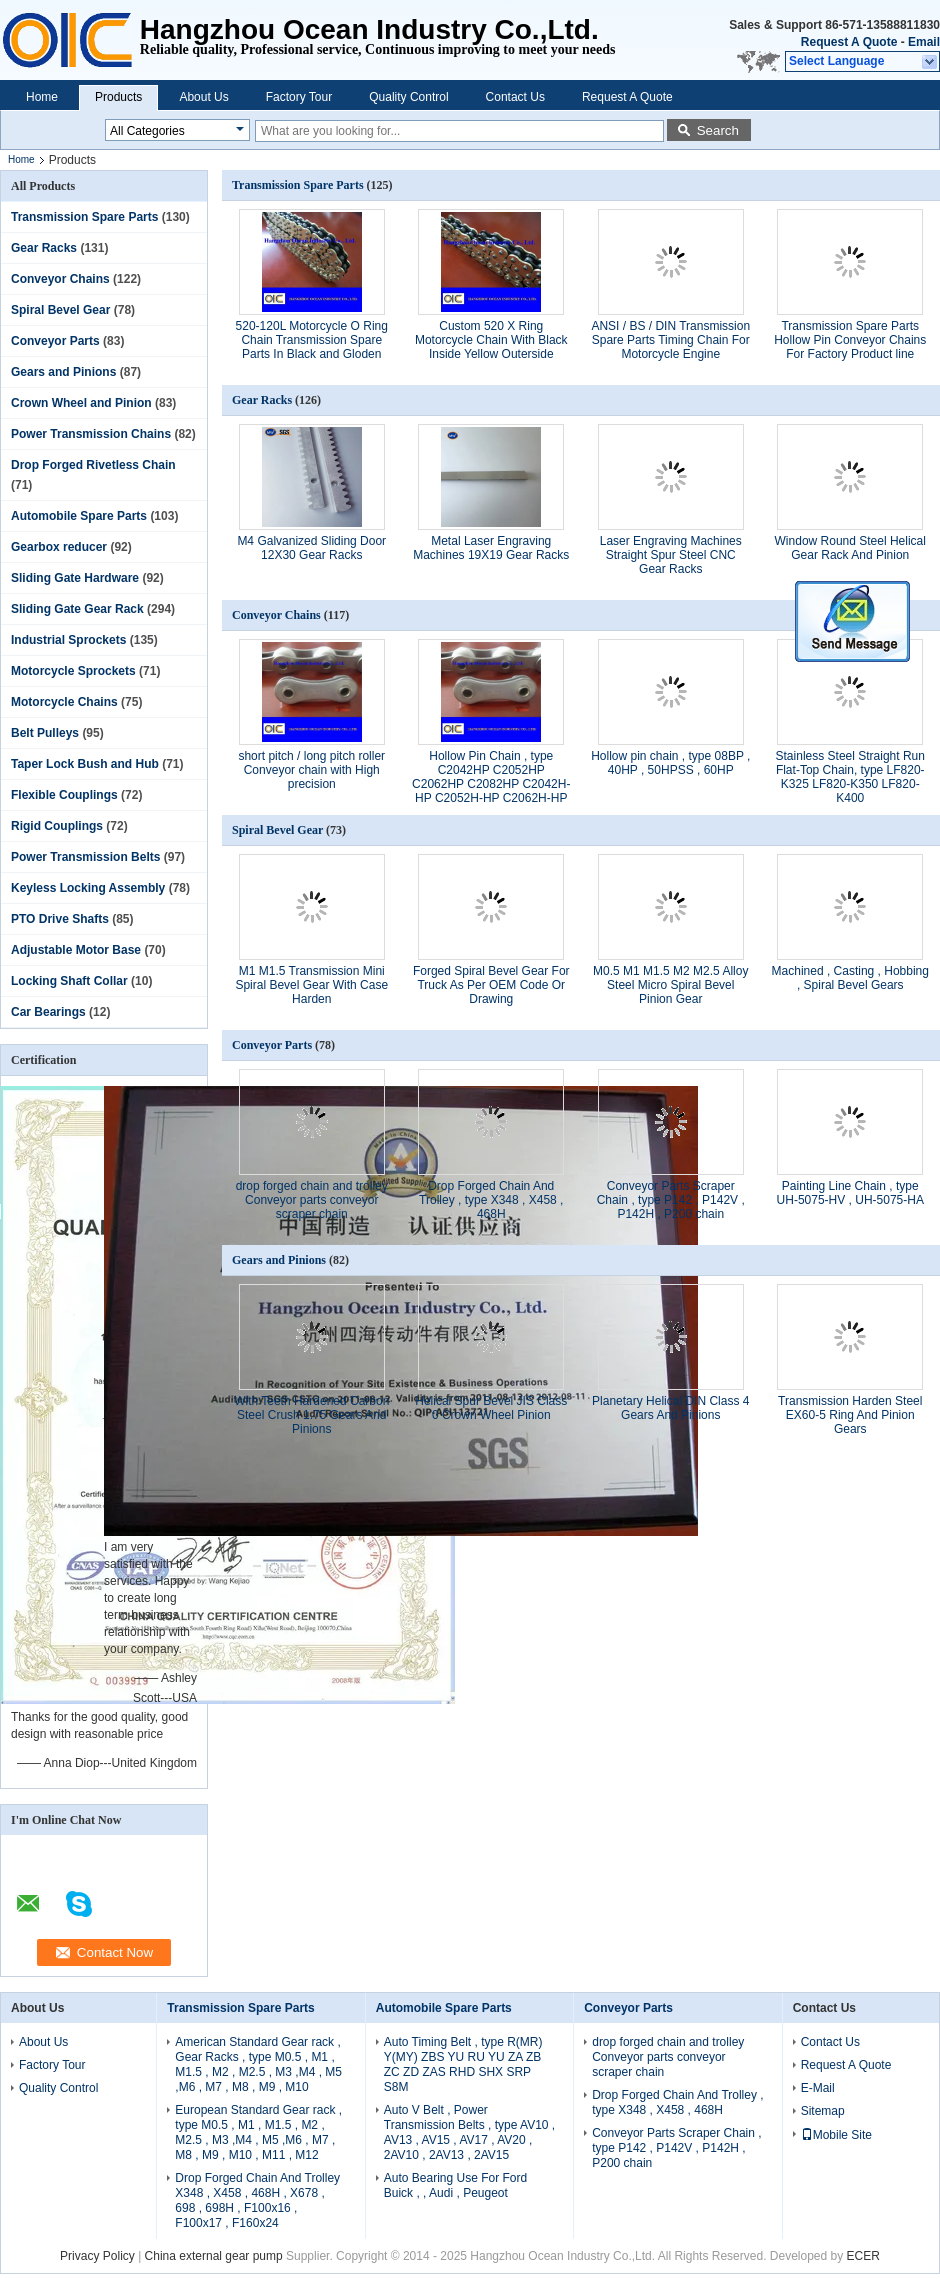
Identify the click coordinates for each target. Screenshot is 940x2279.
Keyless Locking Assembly (88, 888)
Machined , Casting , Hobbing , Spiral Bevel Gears (850, 978)
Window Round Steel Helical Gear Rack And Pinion (850, 548)
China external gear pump (214, 2256)
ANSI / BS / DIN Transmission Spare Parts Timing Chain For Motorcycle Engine (670, 340)
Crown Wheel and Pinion (81, 403)
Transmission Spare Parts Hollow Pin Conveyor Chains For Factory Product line (850, 340)
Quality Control (408, 97)
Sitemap (823, 2111)
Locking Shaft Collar (69, 981)
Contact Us (515, 97)
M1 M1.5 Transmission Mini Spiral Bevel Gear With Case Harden (311, 985)
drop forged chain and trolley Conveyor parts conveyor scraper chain (312, 1200)
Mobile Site (836, 2135)
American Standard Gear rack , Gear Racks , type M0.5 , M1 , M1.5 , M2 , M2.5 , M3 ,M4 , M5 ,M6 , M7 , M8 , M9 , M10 (258, 2064)
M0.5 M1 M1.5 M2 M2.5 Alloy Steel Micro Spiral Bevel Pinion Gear (670, 985)
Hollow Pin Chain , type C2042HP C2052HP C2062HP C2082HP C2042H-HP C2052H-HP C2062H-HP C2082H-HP (491, 784)
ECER (863, 2256)
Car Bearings (48, 1012)
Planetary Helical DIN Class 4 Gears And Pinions (670, 1408)
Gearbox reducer (59, 547)
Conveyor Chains (60, 279)
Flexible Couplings (64, 795)
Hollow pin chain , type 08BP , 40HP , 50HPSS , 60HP (670, 763)
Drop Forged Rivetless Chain (93, 465)
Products (118, 97)
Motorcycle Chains (64, 702)
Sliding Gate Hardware (75, 578)
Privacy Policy (97, 2256)
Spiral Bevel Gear (60, 310)
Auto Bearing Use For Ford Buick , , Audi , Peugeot (455, 2185)
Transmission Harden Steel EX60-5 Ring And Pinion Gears (850, 1415)
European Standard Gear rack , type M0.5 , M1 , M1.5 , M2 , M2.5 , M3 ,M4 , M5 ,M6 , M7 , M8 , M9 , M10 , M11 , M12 (258, 2132)
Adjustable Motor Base (76, 950)
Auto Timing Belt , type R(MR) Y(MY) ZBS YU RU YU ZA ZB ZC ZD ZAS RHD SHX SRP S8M (463, 2064)
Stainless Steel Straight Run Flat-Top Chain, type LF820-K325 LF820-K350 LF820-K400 (850, 777)
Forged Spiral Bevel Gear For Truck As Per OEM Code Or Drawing (491, 985)
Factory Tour (299, 97)
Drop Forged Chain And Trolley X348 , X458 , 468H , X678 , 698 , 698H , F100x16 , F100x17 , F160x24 (257, 2200)
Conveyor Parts (55, 341)
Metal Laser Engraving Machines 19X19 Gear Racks (491, 548)
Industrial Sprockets (68, 640)
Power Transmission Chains (91, 434)
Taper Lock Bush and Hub (85, 764)
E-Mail (818, 2088)
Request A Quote (849, 42)
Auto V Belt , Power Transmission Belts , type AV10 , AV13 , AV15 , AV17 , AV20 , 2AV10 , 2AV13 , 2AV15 (469, 2132)
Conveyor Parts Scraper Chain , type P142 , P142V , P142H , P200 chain (671, 1200)
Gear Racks (44, 248)
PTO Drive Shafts (60, 919)
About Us (203, 97)
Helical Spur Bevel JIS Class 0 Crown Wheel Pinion (491, 1408)
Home (42, 97)
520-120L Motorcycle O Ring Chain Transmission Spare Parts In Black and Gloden (312, 340)
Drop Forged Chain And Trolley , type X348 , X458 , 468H (491, 1200)
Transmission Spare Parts (84, 217)
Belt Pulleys (45, 733)
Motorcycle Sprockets (73, 671)
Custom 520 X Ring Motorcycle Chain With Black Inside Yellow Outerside (491, 340)
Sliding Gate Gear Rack (77, 609)
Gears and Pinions (63, 372)
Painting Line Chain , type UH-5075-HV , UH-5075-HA (850, 1193)
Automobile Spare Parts (79, 516)
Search (718, 130)
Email (924, 42)
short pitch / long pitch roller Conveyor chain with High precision (311, 770)
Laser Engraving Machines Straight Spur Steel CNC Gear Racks (671, 555)
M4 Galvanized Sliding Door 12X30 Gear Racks (311, 548)
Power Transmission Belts (85, 857)
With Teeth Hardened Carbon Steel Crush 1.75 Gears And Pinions (311, 1415)
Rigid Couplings (57, 826)
